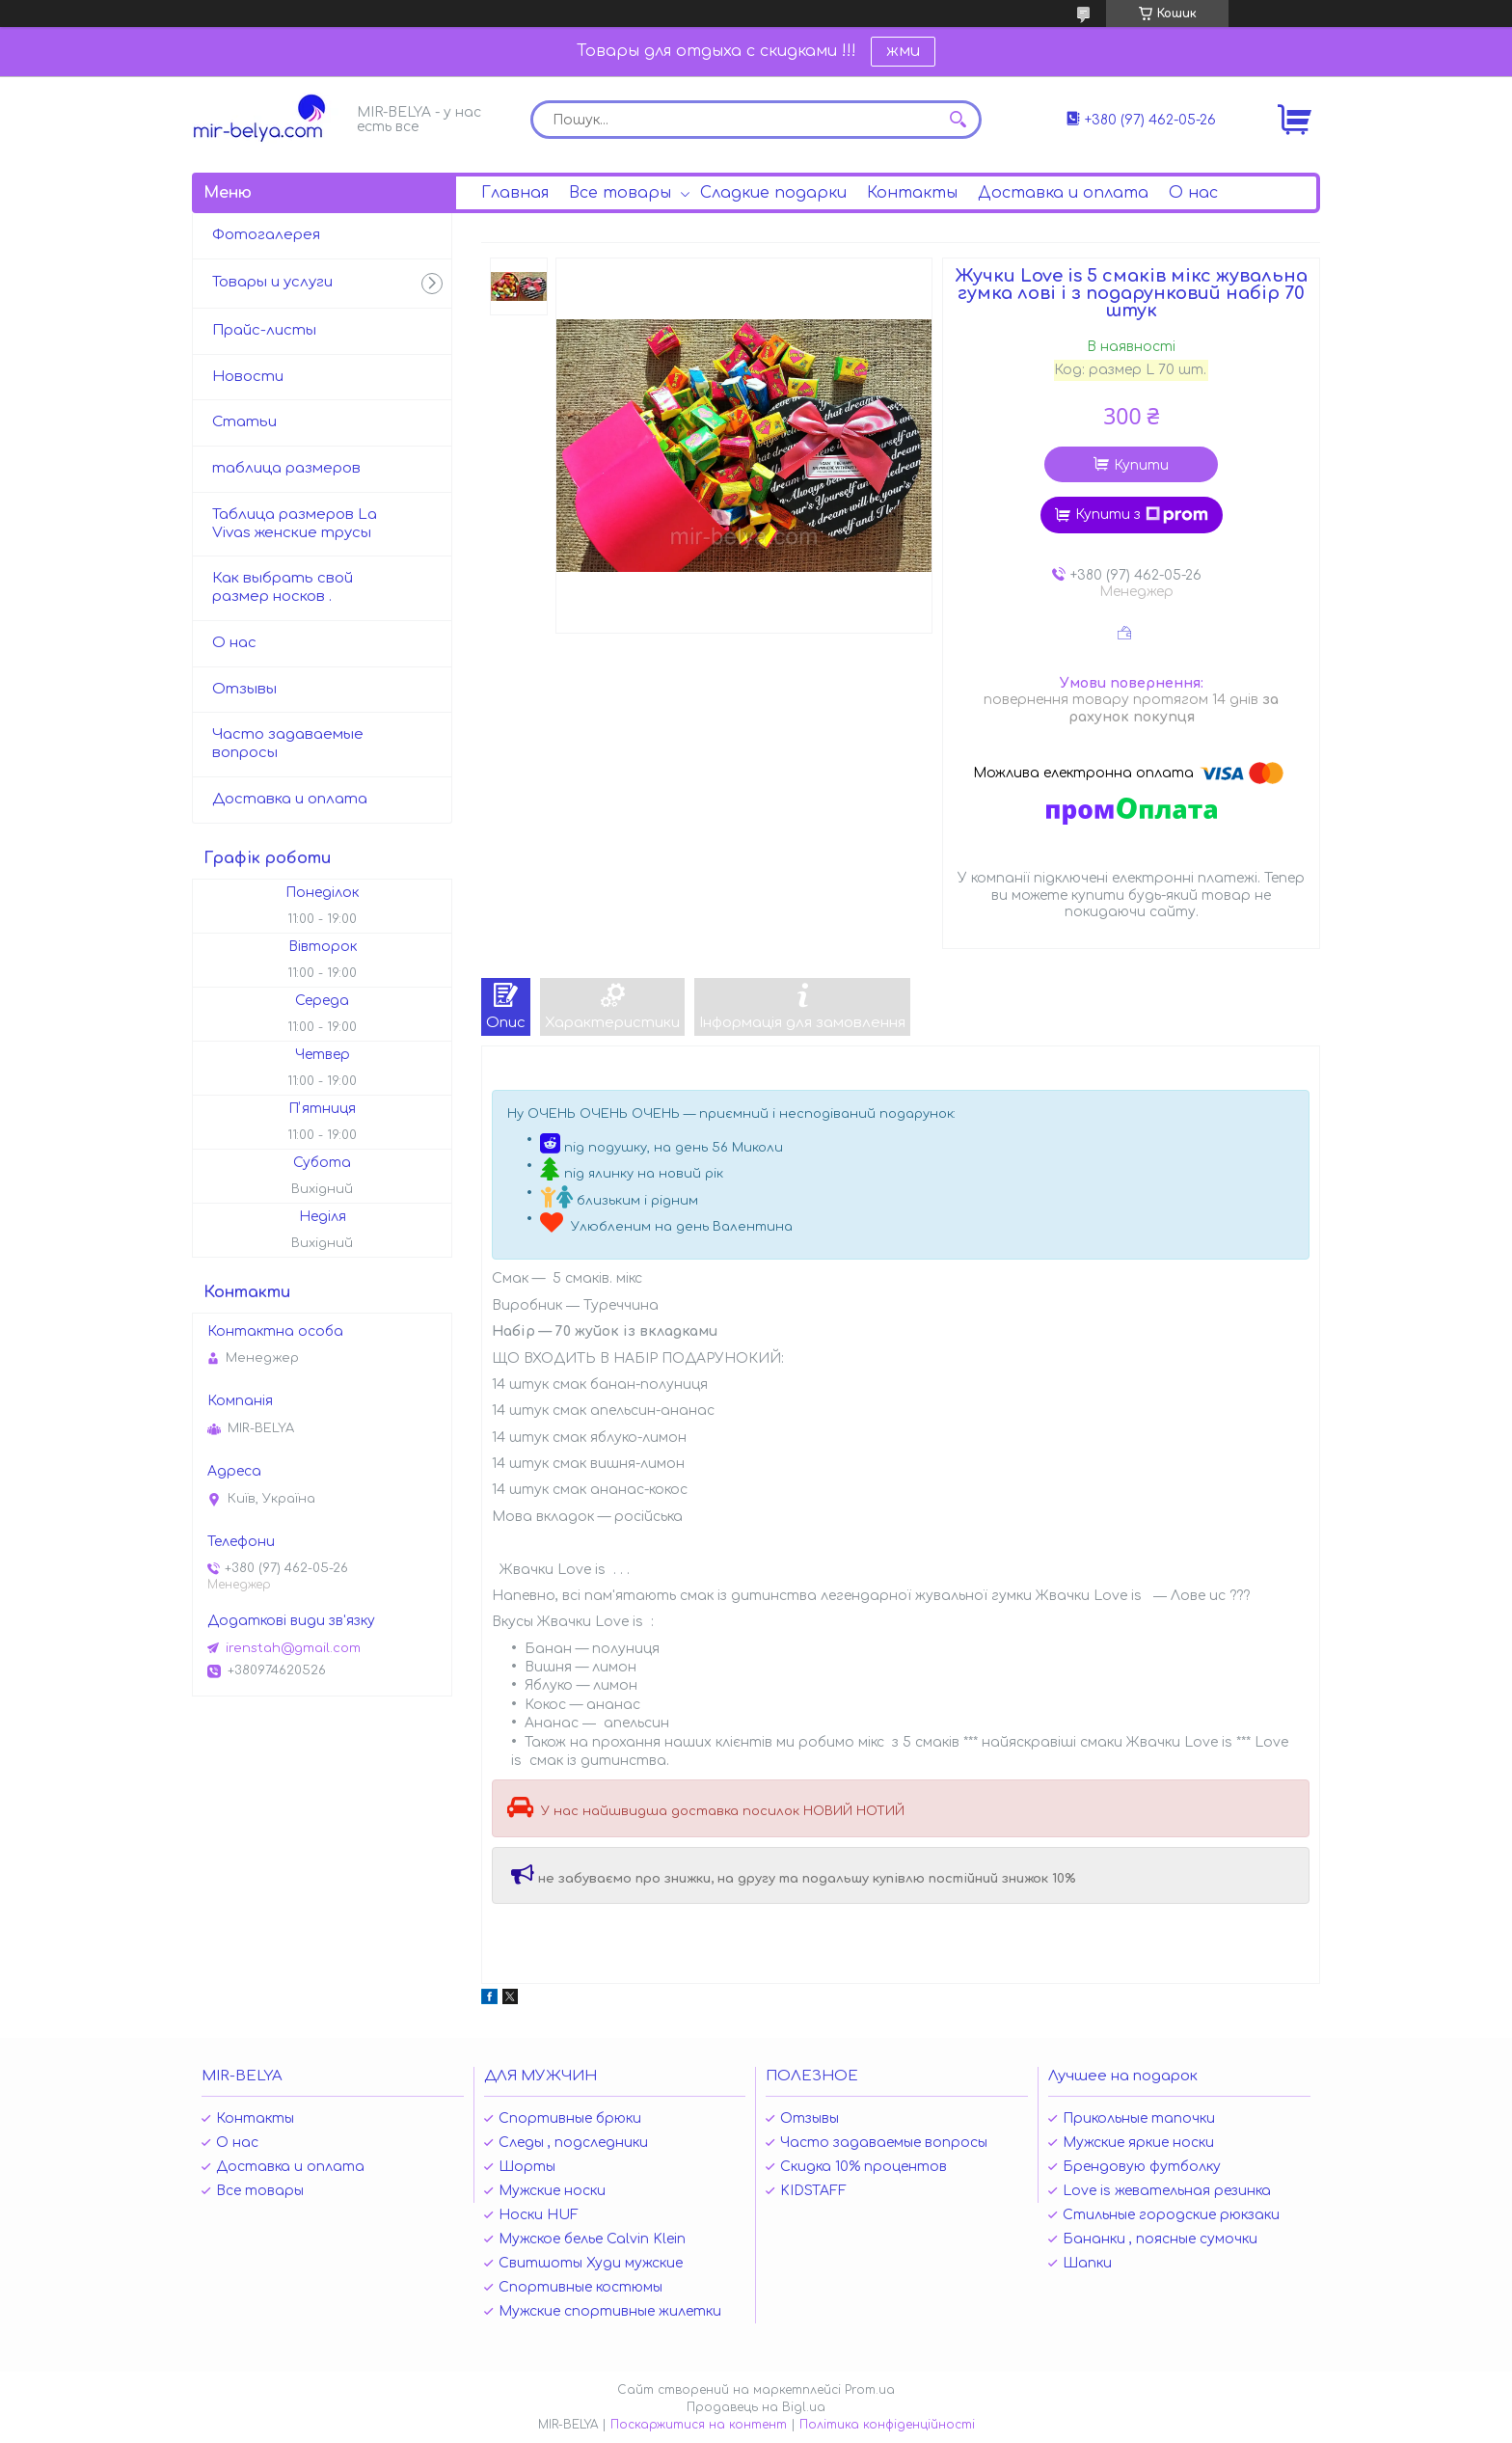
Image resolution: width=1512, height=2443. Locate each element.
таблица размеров (286, 468)
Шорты (527, 2166)
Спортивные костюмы (580, 2287)
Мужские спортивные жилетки (610, 2311)
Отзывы (244, 689)
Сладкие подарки (773, 193)
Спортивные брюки (570, 2118)
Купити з (1141, 515)
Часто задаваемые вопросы (288, 743)
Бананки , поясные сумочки (1160, 2239)
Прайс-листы (264, 330)
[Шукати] (957, 119)
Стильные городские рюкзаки (1171, 2215)
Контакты (912, 193)
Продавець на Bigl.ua (756, 2407)
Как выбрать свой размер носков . (282, 587)
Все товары (620, 193)
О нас (1193, 193)
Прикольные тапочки (1139, 2118)
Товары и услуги (272, 282)
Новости (248, 376)
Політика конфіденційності (887, 2424)
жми (903, 51)
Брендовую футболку (1142, 2166)
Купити (1141, 465)
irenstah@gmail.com (293, 1648)
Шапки (1087, 2263)
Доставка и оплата (1063, 193)
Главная (515, 193)
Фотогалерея (266, 235)
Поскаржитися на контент (698, 2424)
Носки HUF (539, 2215)
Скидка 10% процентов (863, 2166)
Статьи (244, 422)
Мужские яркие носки (1138, 2142)
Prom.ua (870, 2390)
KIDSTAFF (813, 2191)
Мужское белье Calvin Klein (592, 2239)
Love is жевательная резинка (1167, 2191)
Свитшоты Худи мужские (591, 2263)
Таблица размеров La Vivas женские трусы (294, 523)
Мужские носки (552, 2191)
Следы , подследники (573, 2142)
